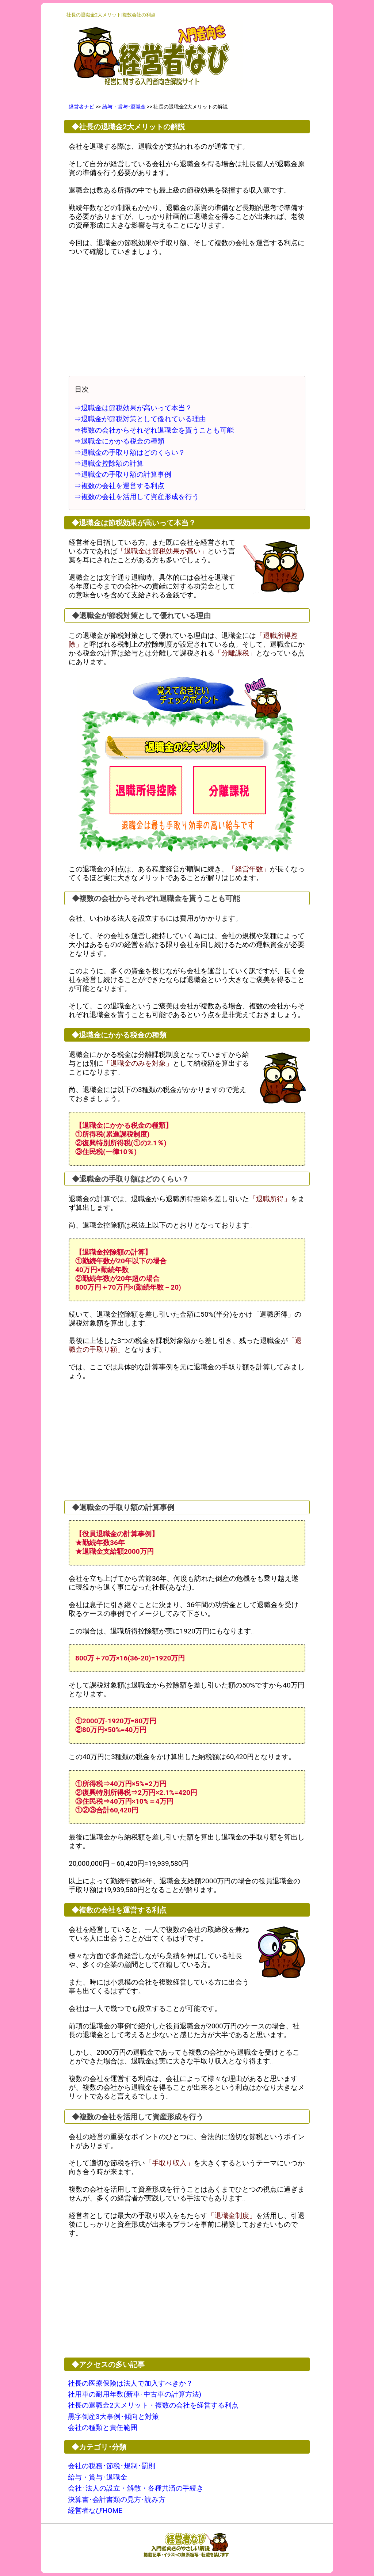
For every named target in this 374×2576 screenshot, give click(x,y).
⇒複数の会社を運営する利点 (119, 486)
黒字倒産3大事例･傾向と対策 (113, 2416)
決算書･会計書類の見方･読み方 (116, 2499)
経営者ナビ (81, 107)
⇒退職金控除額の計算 (109, 463)
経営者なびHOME (95, 2510)
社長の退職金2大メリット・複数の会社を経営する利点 (153, 2405)
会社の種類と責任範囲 (102, 2427)
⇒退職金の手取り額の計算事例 (122, 474)
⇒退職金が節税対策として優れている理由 (140, 419)
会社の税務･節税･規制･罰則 (111, 2466)
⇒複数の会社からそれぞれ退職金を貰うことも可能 (154, 430)
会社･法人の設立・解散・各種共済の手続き (135, 2488)
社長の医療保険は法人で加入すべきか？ (130, 2383)
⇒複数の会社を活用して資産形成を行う (136, 496)
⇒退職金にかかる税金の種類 (119, 441)
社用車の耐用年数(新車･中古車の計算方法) (134, 2394)
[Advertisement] (187, 316)
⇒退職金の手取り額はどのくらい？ (129, 452)
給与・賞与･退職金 (124, 107)
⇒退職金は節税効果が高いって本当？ (133, 408)
